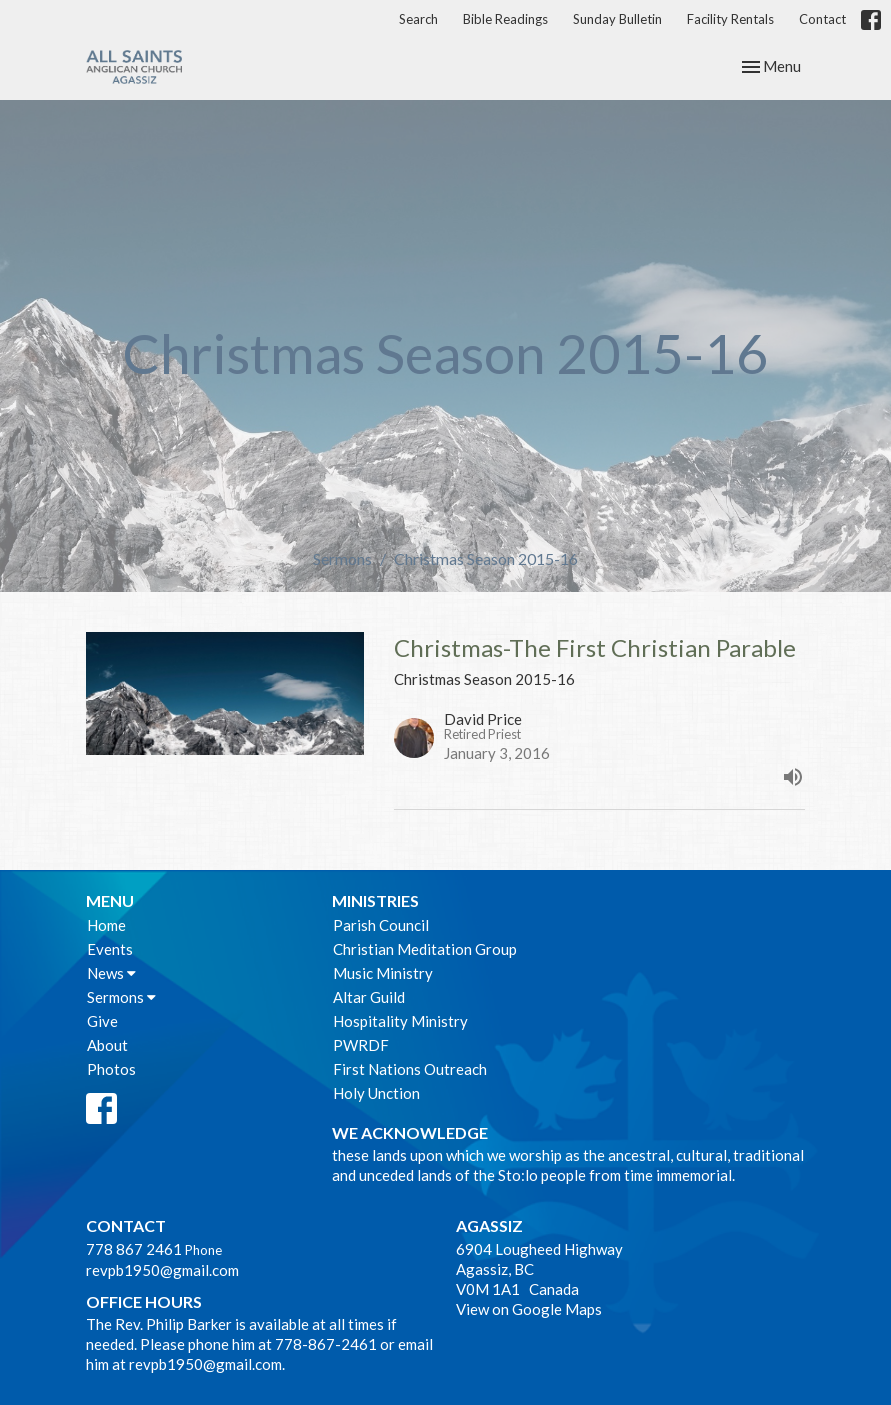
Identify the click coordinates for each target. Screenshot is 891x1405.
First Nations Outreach (410, 1069)
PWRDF (361, 1045)
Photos (111, 1069)
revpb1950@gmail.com (162, 1270)
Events (110, 949)
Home (106, 925)
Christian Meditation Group (425, 949)
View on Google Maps (529, 1309)
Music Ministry (383, 973)
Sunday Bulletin (617, 19)
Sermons (342, 558)
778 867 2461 (134, 1249)
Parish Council (381, 925)
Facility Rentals (730, 19)
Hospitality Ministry (400, 1021)
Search (418, 19)
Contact (822, 19)
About (107, 1045)
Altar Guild (369, 997)
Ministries (375, 900)
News (111, 973)
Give (102, 1021)
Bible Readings (505, 19)
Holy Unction (376, 1093)
